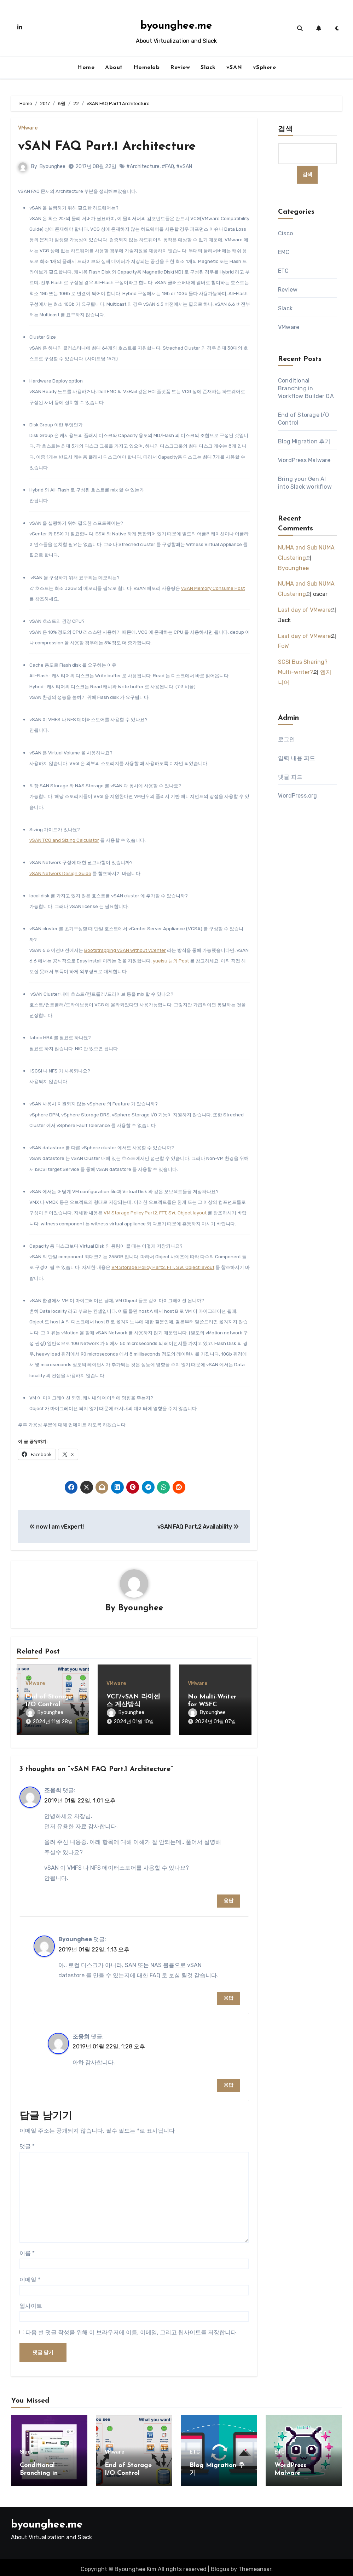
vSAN (234, 67)
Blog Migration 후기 (304, 441)
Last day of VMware (304, 610)
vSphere (264, 67)
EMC (284, 252)
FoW (283, 646)
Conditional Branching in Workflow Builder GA (306, 389)
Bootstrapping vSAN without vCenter (125, 950)
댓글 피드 (290, 777)
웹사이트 (30, 2302)
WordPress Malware (304, 460)
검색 (285, 129)
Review (180, 67)
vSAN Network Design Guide (60, 873)
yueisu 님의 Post (171, 961)
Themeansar (254, 2565)
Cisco (285, 233)
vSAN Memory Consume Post (213, 588)
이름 (27, 2249)
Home (85, 67)
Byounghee (52, 166)
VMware (27, 128)
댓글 (27, 2142)
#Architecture (143, 166)
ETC (283, 271)
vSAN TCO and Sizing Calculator (64, 840)
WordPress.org (297, 795)
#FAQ (168, 166)
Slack (208, 67)
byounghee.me (176, 26)
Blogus (220, 2565)
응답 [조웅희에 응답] (228, 1897)
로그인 (286, 739)
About (114, 67)
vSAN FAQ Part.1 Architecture (112, 146)
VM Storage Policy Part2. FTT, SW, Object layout (155, 1212)
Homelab (146, 67)
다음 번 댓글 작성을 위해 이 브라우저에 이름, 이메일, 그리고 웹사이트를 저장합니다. (131, 2328)
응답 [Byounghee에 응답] (228, 1994)
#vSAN (184, 166)
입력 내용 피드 (297, 758)
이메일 (29, 2276)
